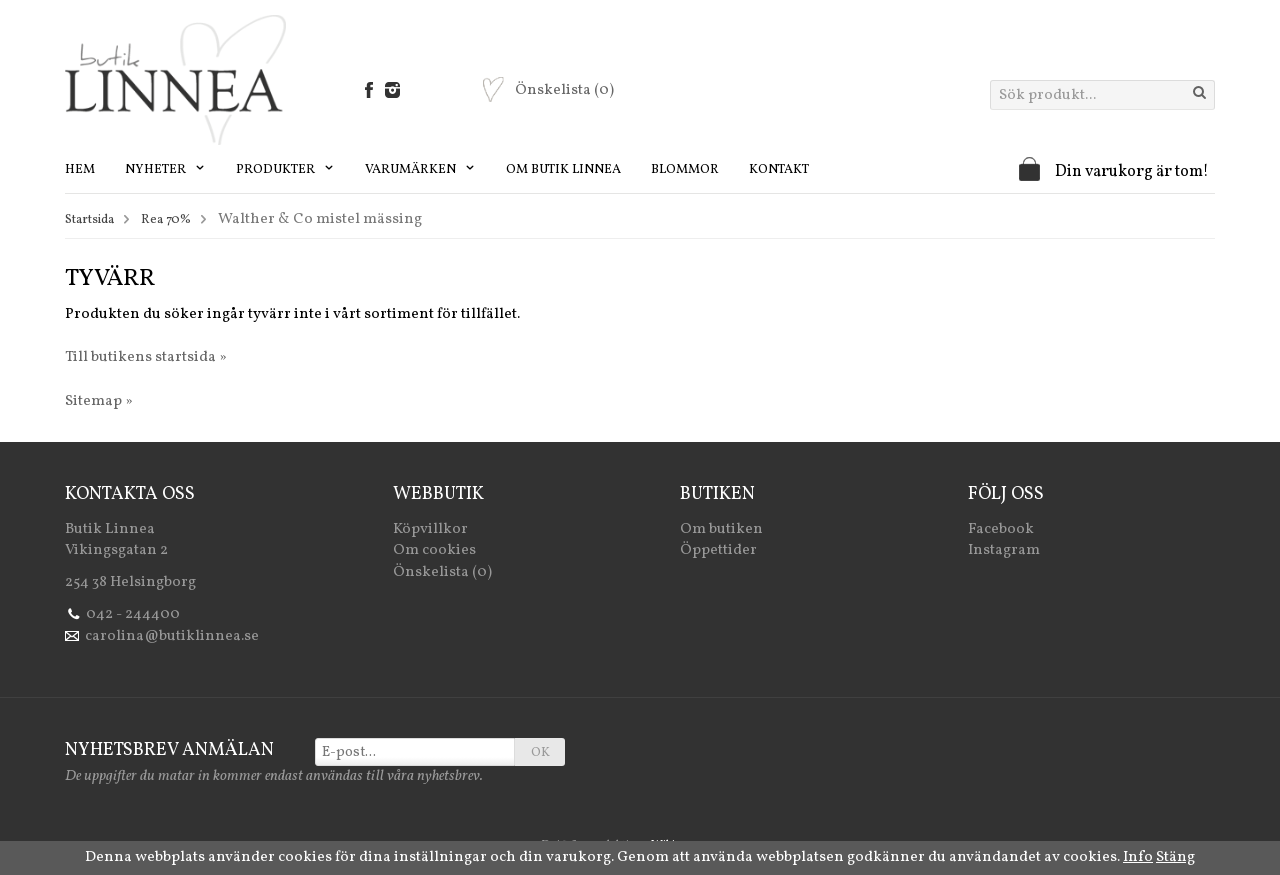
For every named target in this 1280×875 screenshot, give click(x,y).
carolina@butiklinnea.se (172, 636)
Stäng (1175, 857)
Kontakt (779, 170)
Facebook (1001, 529)
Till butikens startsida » (146, 357)
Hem (80, 170)
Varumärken (420, 170)
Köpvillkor (430, 529)
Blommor (685, 170)
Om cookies (434, 550)
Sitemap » (99, 401)
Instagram (1004, 550)
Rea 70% (166, 220)
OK (540, 753)
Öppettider (718, 550)
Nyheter (165, 170)
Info (1138, 857)
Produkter (285, 170)
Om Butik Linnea (563, 170)
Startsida (89, 220)
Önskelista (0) (442, 572)
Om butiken (721, 529)
